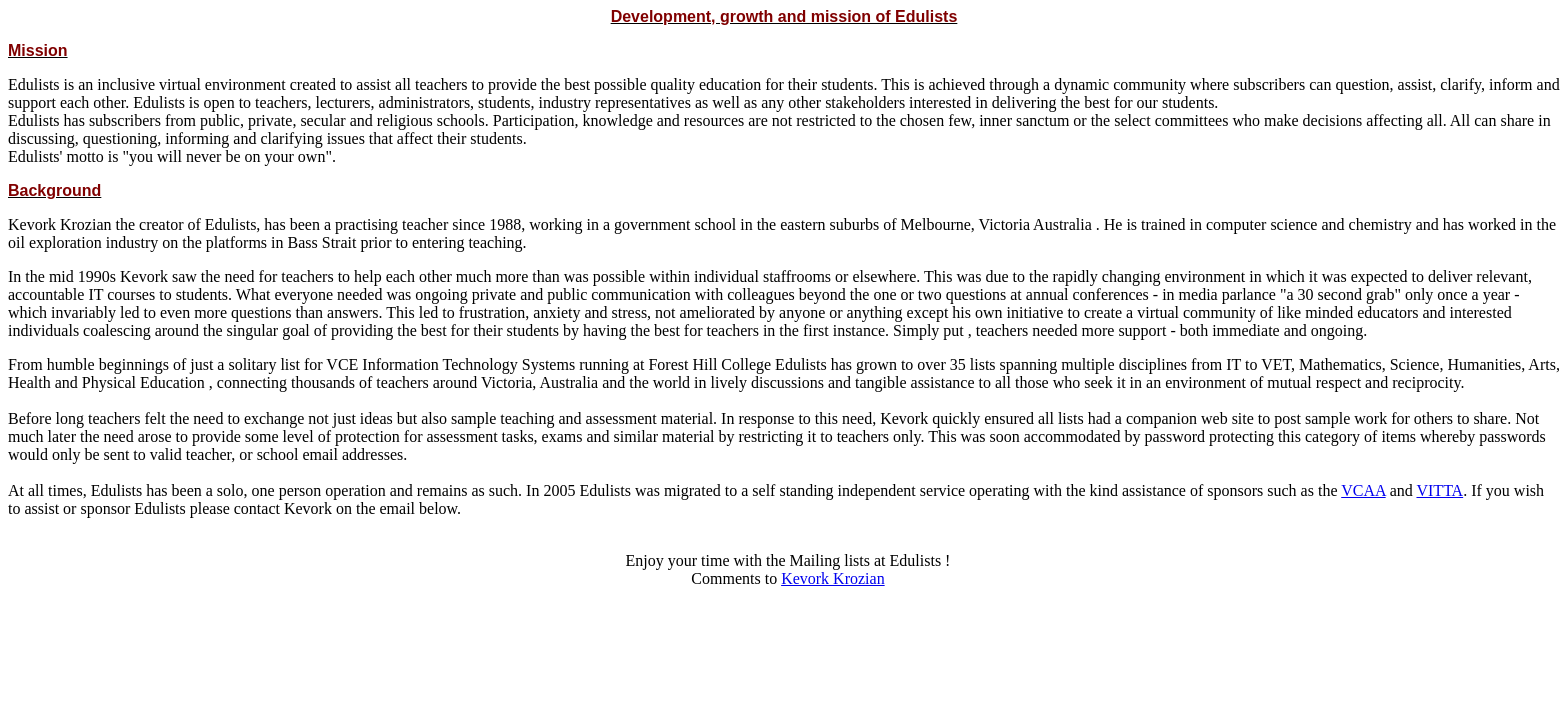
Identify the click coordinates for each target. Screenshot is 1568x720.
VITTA (1439, 490)
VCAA (1363, 490)
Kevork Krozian (833, 578)
